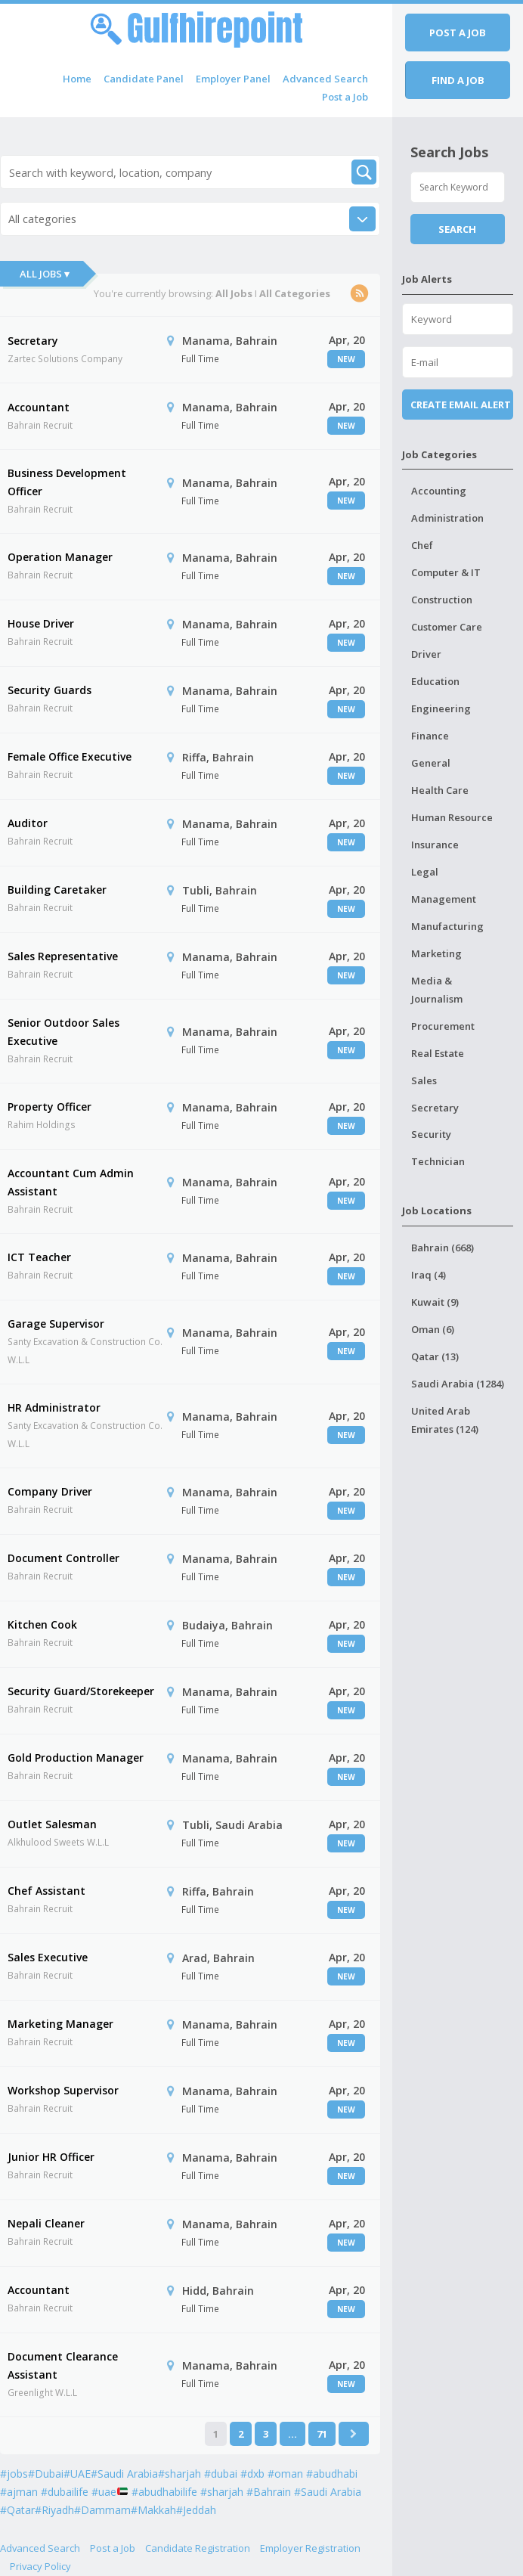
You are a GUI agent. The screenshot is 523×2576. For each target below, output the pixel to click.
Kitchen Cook (42, 1624)
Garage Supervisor (56, 1323)
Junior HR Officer (51, 2157)
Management (443, 899)
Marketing (436, 953)
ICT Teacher (39, 1257)
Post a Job (345, 97)
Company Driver (50, 1491)
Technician (438, 1161)
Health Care (440, 790)
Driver (426, 654)
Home (77, 78)
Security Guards (49, 690)
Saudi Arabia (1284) (457, 1383)
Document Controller (63, 1558)
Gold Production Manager (76, 1757)
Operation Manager (60, 557)
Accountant (39, 407)
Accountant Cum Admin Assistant (71, 1182)
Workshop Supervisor (63, 2090)
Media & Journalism (437, 990)
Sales (424, 1080)
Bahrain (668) (442, 1247)
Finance (430, 735)
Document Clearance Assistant (63, 2365)
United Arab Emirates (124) (444, 1420)
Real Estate (437, 1053)
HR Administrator (54, 1407)
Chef (422, 545)
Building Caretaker (57, 889)
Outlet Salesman (52, 1824)
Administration (447, 518)
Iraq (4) (428, 1275)
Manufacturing (447, 926)
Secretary (33, 340)
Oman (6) (432, 1329)
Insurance (435, 844)
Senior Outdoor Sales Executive (63, 1031)
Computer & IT (446, 572)
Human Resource (452, 817)
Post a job (457, 32)
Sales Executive (48, 1957)
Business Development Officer (67, 482)
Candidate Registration (197, 2548)
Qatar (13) (435, 1356)
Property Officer (49, 1106)
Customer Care (446, 627)
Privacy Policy (40, 2566)
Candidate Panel (144, 78)
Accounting (438, 491)
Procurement (443, 1026)
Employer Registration (310, 2548)
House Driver (41, 623)
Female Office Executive (70, 756)
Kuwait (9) (435, 1302)
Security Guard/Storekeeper (81, 1691)
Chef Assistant (46, 1890)
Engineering (441, 708)
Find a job (458, 80)
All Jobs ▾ (45, 274)
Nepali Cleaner (46, 2223)
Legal (424, 872)
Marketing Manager (60, 2023)
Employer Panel (233, 78)
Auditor (28, 823)
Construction (441, 599)
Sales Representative (63, 956)
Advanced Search (325, 78)
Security (431, 1134)
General (430, 763)
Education (435, 681)
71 (322, 2434)
